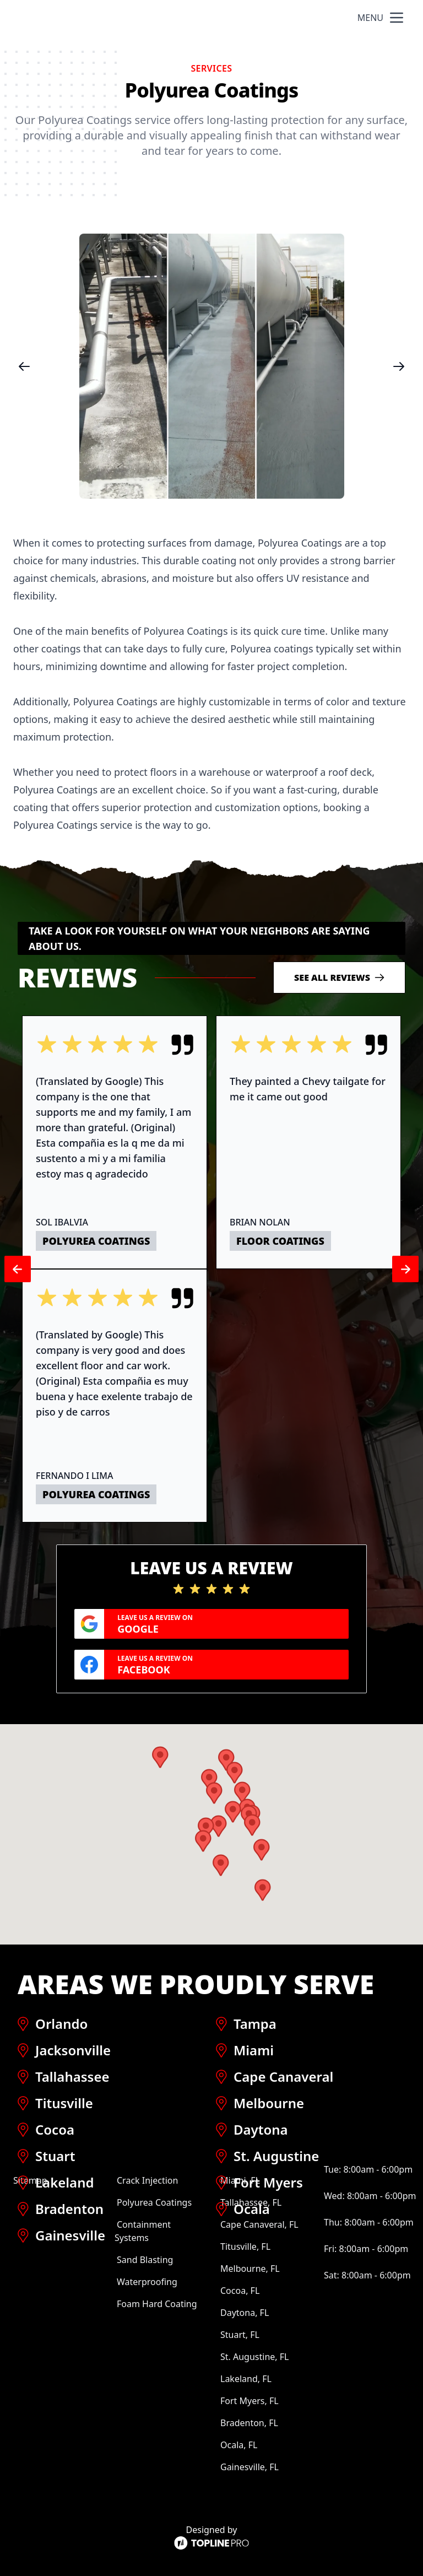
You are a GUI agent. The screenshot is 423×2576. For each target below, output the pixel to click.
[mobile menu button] (396, 17)
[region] (211, 366)
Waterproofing (147, 2282)
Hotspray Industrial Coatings (110, 17)
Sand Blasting (145, 2260)
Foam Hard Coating (157, 2304)
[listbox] (211, 366)
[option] (211, 366)
